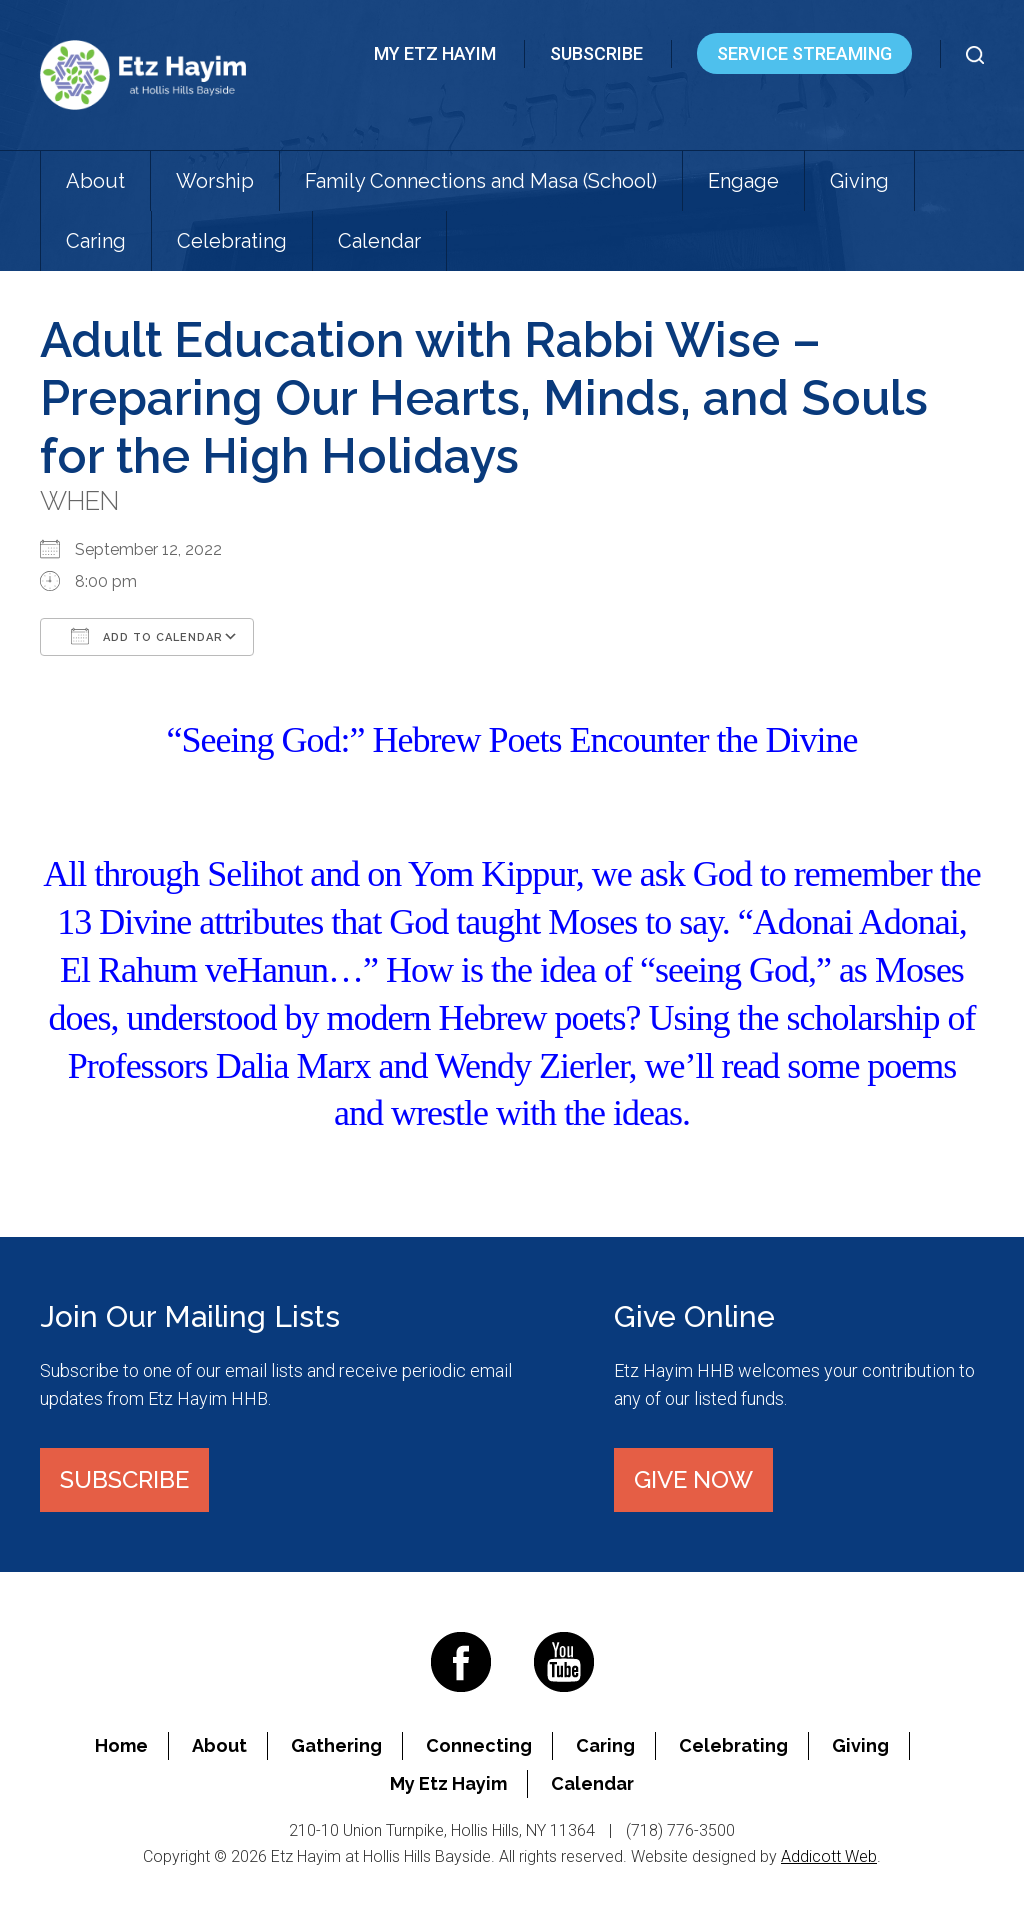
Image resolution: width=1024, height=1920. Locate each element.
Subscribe (596, 53)
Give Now (693, 1479)
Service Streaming (804, 53)
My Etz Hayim (435, 53)
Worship (215, 181)
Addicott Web (829, 1856)
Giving (859, 181)
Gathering (336, 1745)
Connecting (479, 1745)
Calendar (379, 241)
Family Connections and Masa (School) (481, 181)
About (95, 181)
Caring (96, 241)
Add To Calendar (147, 636)
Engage (743, 181)
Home (121, 1745)
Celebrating (232, 241)
